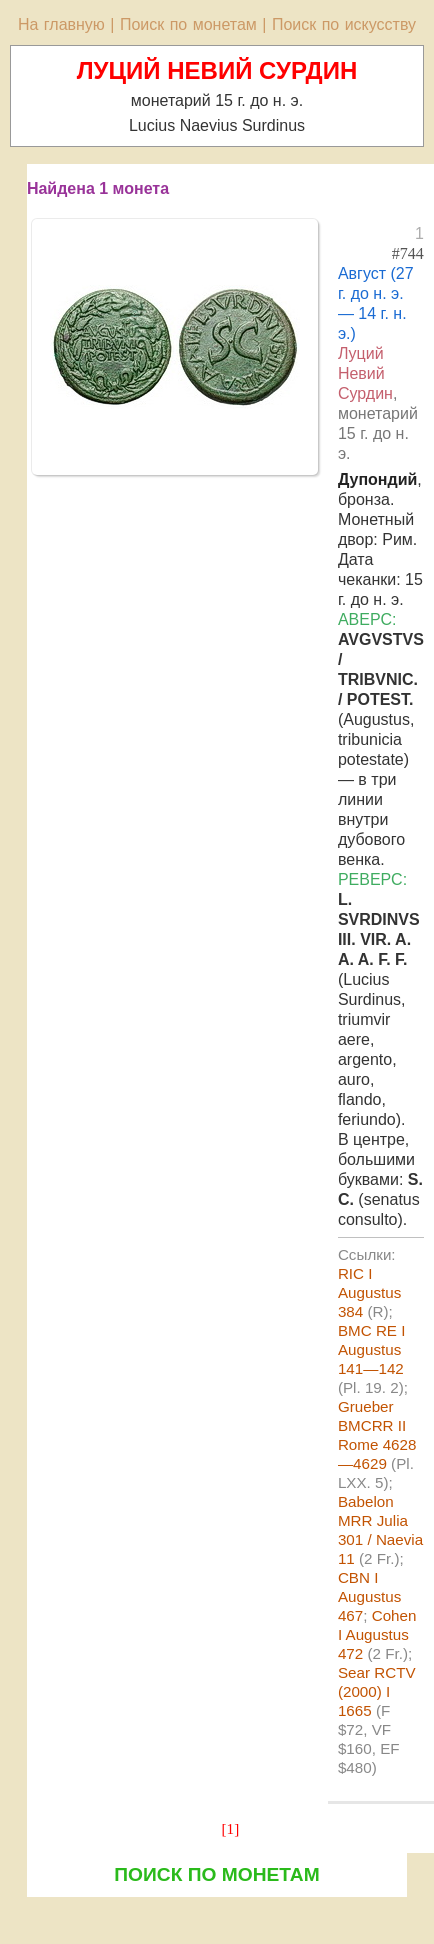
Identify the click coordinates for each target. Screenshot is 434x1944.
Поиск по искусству (344, 24)
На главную (61, 24)
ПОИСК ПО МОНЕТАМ (216, 1874)
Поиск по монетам (188, 24)
